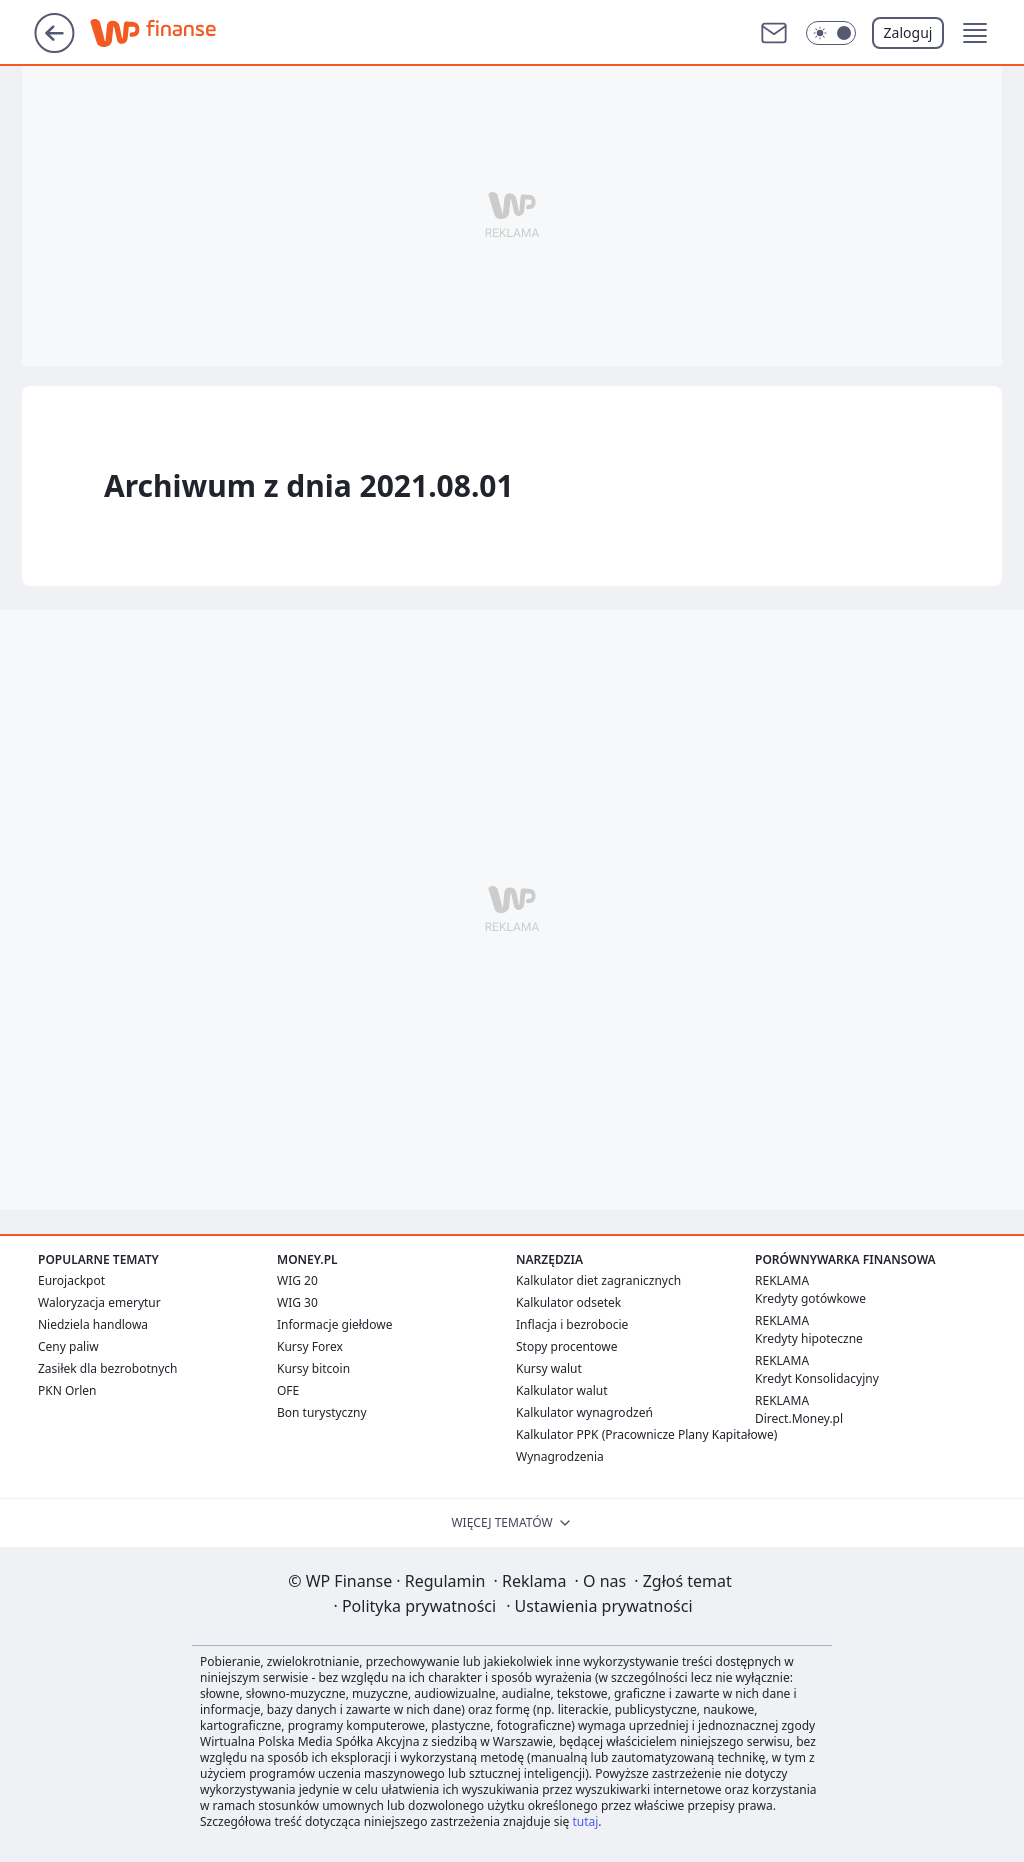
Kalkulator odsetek (568, 1302)
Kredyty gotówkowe (810, 1298)
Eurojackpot (71, 1280)
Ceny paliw (68, 1346)
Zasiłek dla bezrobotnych (108, 1368)
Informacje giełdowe (334, 1324)
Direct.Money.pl (799, 1418)
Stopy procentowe (566, 1346)
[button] (975, 33)
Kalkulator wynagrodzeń (584, 1412)
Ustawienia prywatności (599, 1606)
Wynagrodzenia (560, 1456)
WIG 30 (297, 1302)
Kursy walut (549, 1368)
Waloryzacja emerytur (99, 1302)
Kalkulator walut (562, 1390)
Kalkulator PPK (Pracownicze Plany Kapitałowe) (646, 1434)
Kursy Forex (310, 1346)
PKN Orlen (67, 1390)
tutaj (585, 1821)
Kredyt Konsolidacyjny (817, 1378)
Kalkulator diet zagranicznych (598, 1280)
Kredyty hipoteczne (809, 1338)
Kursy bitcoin (313, 1368)
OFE (288, 1390)
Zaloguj (908, 32)
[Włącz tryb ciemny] (831, 33)
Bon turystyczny (322, 1412)
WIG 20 (297, 1280)
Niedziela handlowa (93, 1324)
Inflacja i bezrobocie (572, 1324)
